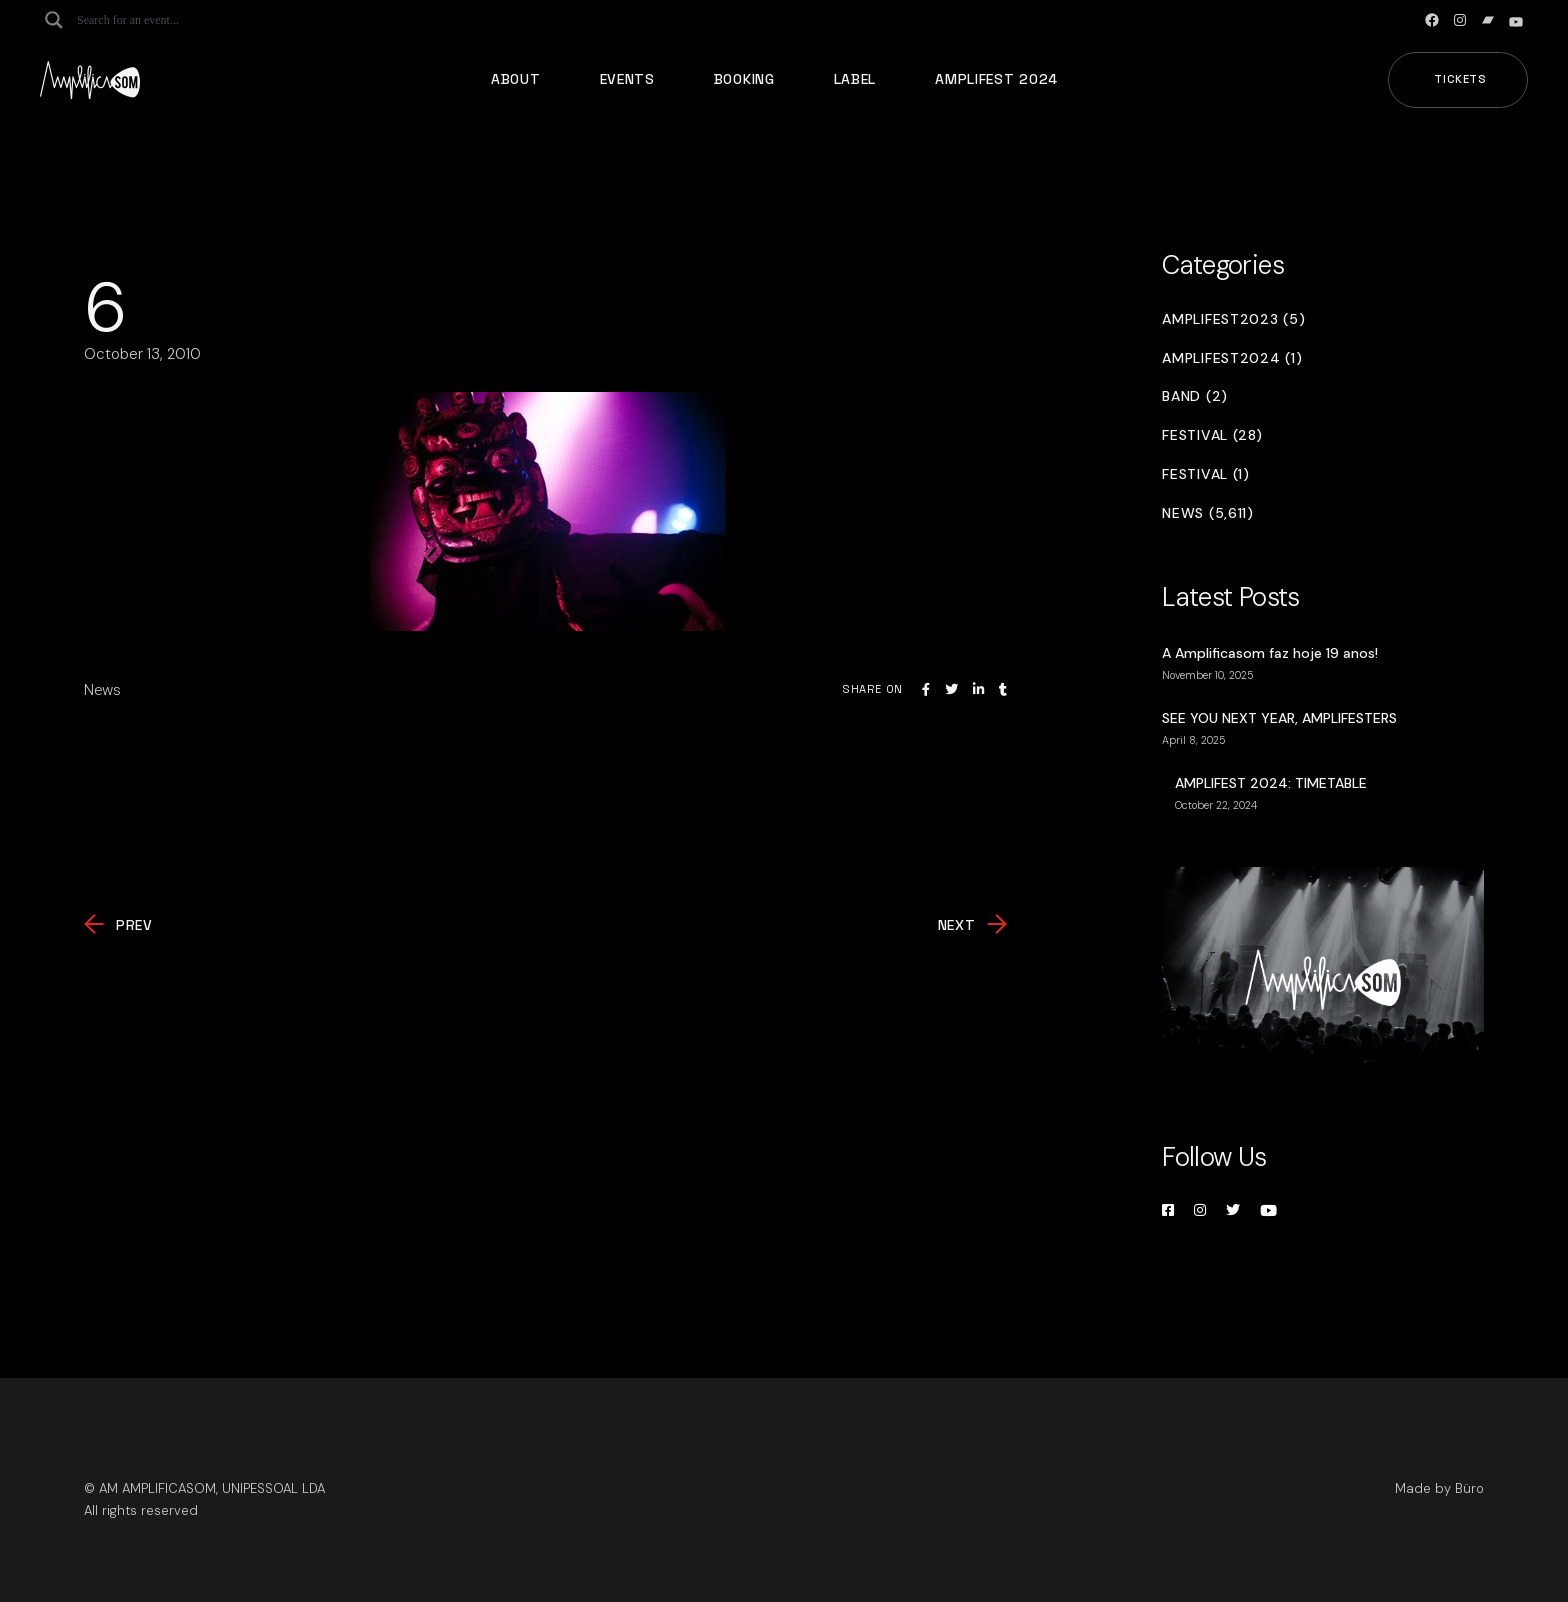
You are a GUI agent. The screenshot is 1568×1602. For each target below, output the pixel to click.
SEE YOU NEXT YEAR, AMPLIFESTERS (1279, 718)
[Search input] (156, 20)
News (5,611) (1207, 513)
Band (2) (1195, 396)
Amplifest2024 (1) (1232, 358)
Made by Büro (1439, 1488)
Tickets (1460, 79)
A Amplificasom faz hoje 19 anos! (1270, 653)
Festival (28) (1212, 435)
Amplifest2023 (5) (1233, 319)
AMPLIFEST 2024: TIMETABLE (1271, 783)
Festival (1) (1205, 474)
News (102, 690)
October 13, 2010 (142, 354)
